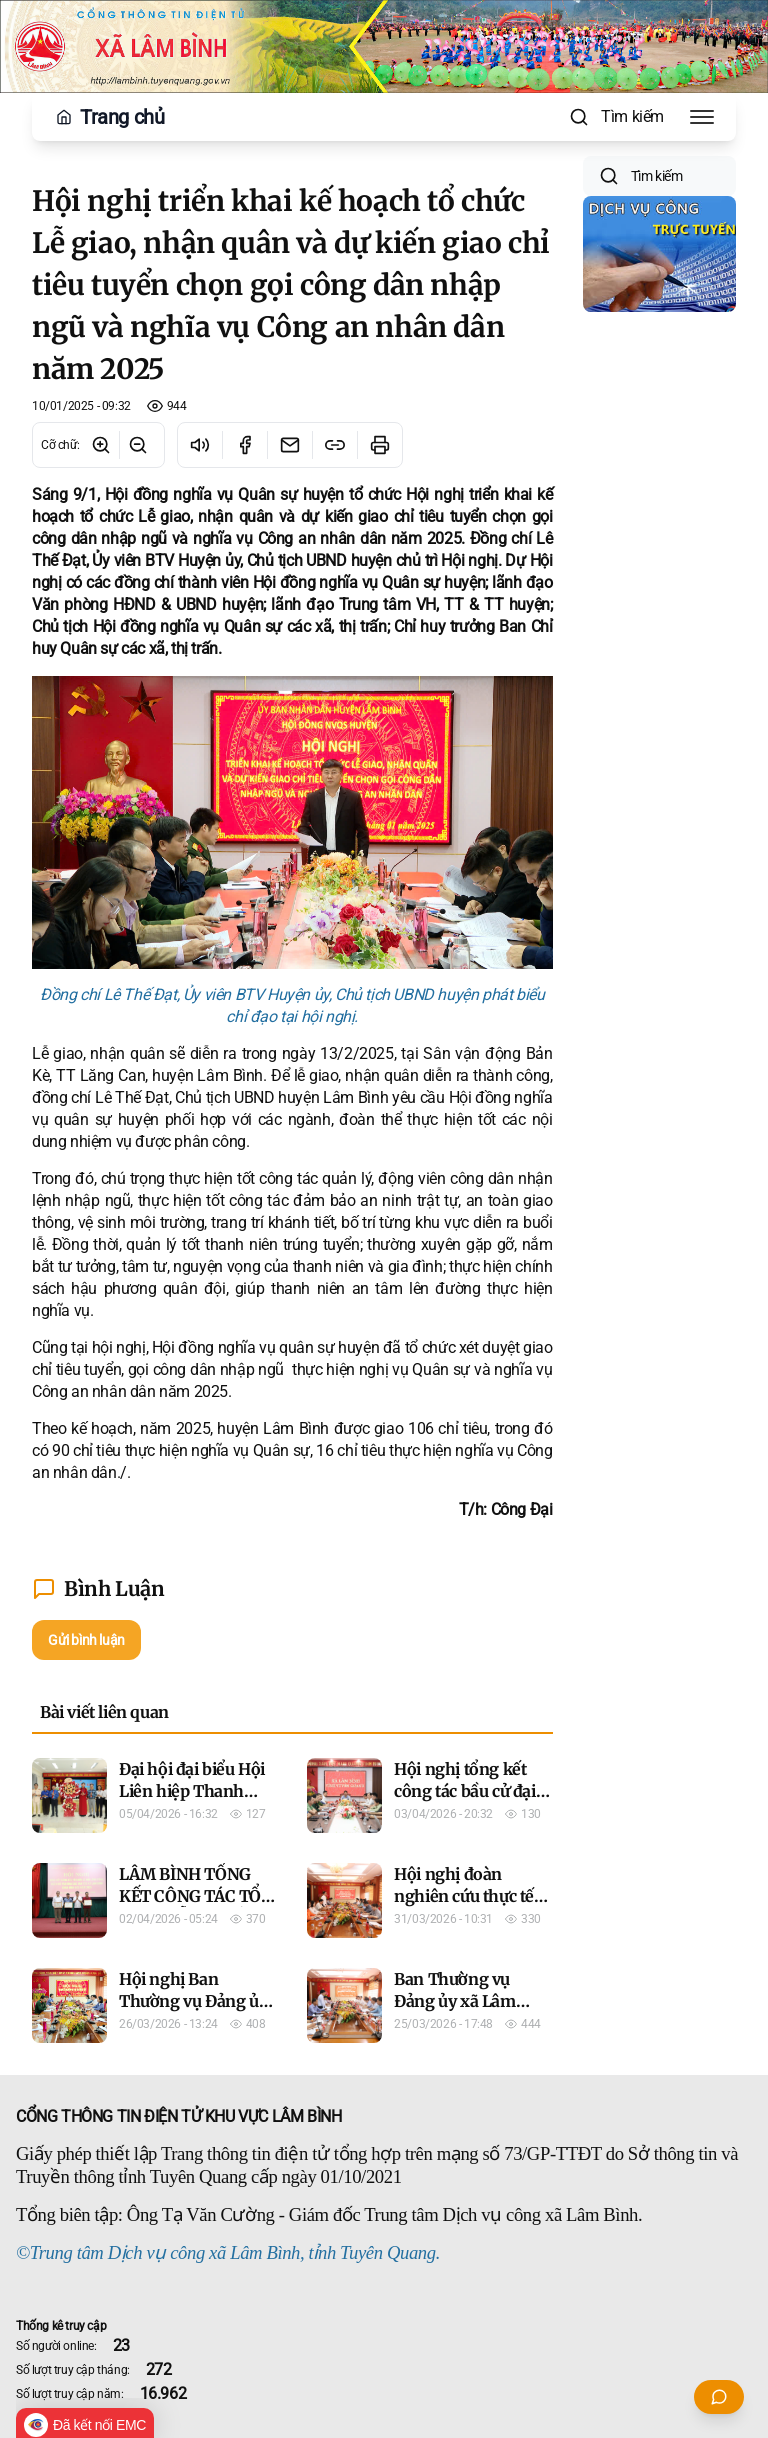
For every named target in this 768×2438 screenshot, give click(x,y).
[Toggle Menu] (702, 117)
